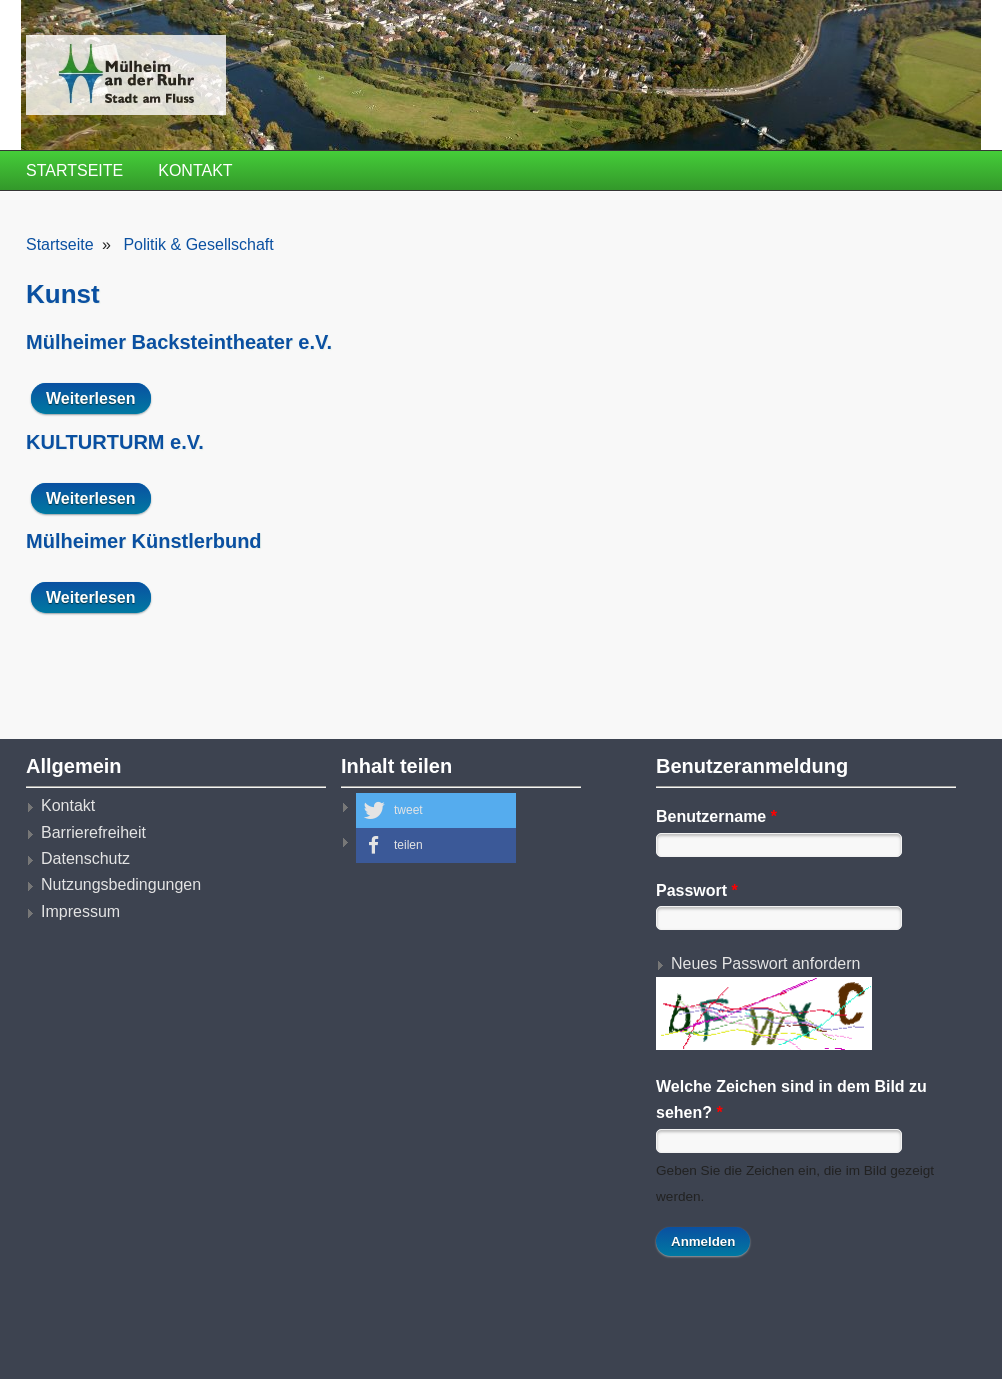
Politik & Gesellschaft (198, 244)
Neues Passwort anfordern (765, 963)
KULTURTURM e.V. (115, 442)
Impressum (80, 911)
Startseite (74, 170)
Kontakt (195, 170)
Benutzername (716, 816)
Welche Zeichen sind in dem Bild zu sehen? (791, 1099)
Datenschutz (85, 858)
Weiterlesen (98, 398)
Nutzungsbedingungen (121, 884)
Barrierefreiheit (93, 832)
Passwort (697, 890)
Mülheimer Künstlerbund (144, 541)
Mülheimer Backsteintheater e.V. (179, 342)
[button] (436, 810)
